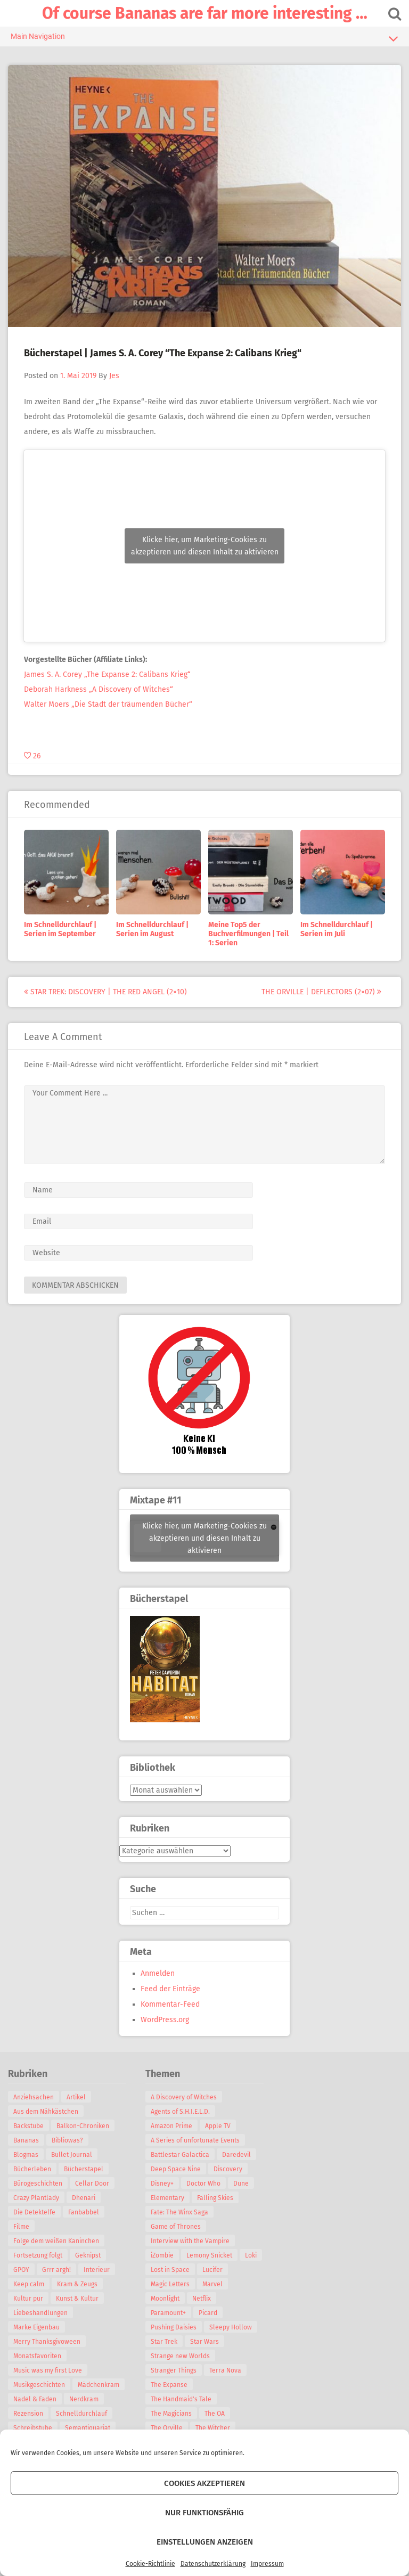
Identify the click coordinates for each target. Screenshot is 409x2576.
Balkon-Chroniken (82, 2126)
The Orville (167, 2428)
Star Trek (164, 2341)
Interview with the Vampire (190, 2241)
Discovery (228, 2169)
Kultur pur (28, 2298)
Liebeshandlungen (40, 2313)
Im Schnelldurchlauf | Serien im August (152, 929)
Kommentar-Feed (170, 2004)
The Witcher (212, 2428)
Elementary (167, 2198)
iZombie (162, 2255)
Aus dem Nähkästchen (45, 2111)
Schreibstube (32, 2428)
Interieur (97, 2270)
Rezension (28, 2413)
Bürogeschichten (37, 2183)
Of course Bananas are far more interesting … (204, 13)
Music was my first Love (47, 2370)
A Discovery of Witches (184, 2097)
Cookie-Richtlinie (150, 2563)
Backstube (28, 2126)
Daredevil (236, 2154)
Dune (241, 2183)
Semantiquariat (87, 2428)
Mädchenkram (98, 2385)
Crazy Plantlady (36, 2198)
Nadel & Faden (34, 2399)
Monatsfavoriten (37, 2356)
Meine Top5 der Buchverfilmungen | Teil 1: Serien (248, 933)
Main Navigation (204, 38)
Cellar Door (92, 2183)
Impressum (267, 2563)
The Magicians (171, 2413)
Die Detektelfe (34, 2212)
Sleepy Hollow (230, 2327)
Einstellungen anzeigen (205, 2542)
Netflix (201, 2298)
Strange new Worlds (180, 2356)
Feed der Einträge (170, 1988)
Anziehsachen (33, 2097)
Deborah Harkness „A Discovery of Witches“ (98, 689)
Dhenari (83, 2198)
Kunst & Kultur (77, 2298)
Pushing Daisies (174, 2327)
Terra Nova (225, 2370)
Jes (114, 375)
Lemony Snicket (209, 2255)
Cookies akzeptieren (204, 2483)
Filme (21, 2226)
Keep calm (28, 2284)
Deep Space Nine (176, 2169)
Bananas (26, 2140)
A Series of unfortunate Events (195, 2140)
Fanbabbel (83, 2212)
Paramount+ (168, 2313)
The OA (214, 2413)
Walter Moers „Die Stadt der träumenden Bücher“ (108, 704)
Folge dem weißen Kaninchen (56, 2241)
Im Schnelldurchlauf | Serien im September (60, 929)
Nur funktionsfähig (204, 2512)
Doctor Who (203, 2183)
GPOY (21, 2270)
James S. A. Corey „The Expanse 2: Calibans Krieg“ (107, 674)
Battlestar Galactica (180, 2154)
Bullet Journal (71, 2154)
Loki (251, 2255)
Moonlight (165, 2298)
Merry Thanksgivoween (46, 2341)
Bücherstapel (83, 2169)
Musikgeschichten (39, 2385)
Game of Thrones (176, 2226)
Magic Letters (170, 2284)
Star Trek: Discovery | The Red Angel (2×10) (105, 991)
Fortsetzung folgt (37, 2255)
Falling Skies (215, 2198)
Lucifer (212, 2270)
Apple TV (218, 2126)
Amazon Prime (171, 2126)
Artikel (76, 2097)
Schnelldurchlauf (81, 2413)
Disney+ (162, 2183)
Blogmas (25, 2154)
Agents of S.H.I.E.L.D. (180, 2111)
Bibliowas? (67, 2140)
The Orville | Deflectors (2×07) (321, 991)
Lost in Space (170, 2270)
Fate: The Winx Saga (179, 2212)
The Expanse (169, 2385)
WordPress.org (165, 2019)
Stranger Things (174, 2370)
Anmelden (158, 1973)
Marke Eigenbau (36, 2327)
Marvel (212, 2284)
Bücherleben (32, 2169)
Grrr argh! (56, 2270)
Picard (208, 2313)
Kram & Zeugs (77, 2284)
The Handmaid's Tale (181, 2399)
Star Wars (204, 2341)
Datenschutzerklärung (213, 2563)
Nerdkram (84, 2399)
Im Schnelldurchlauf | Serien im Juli (336, 929)
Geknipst (88, 2255)
